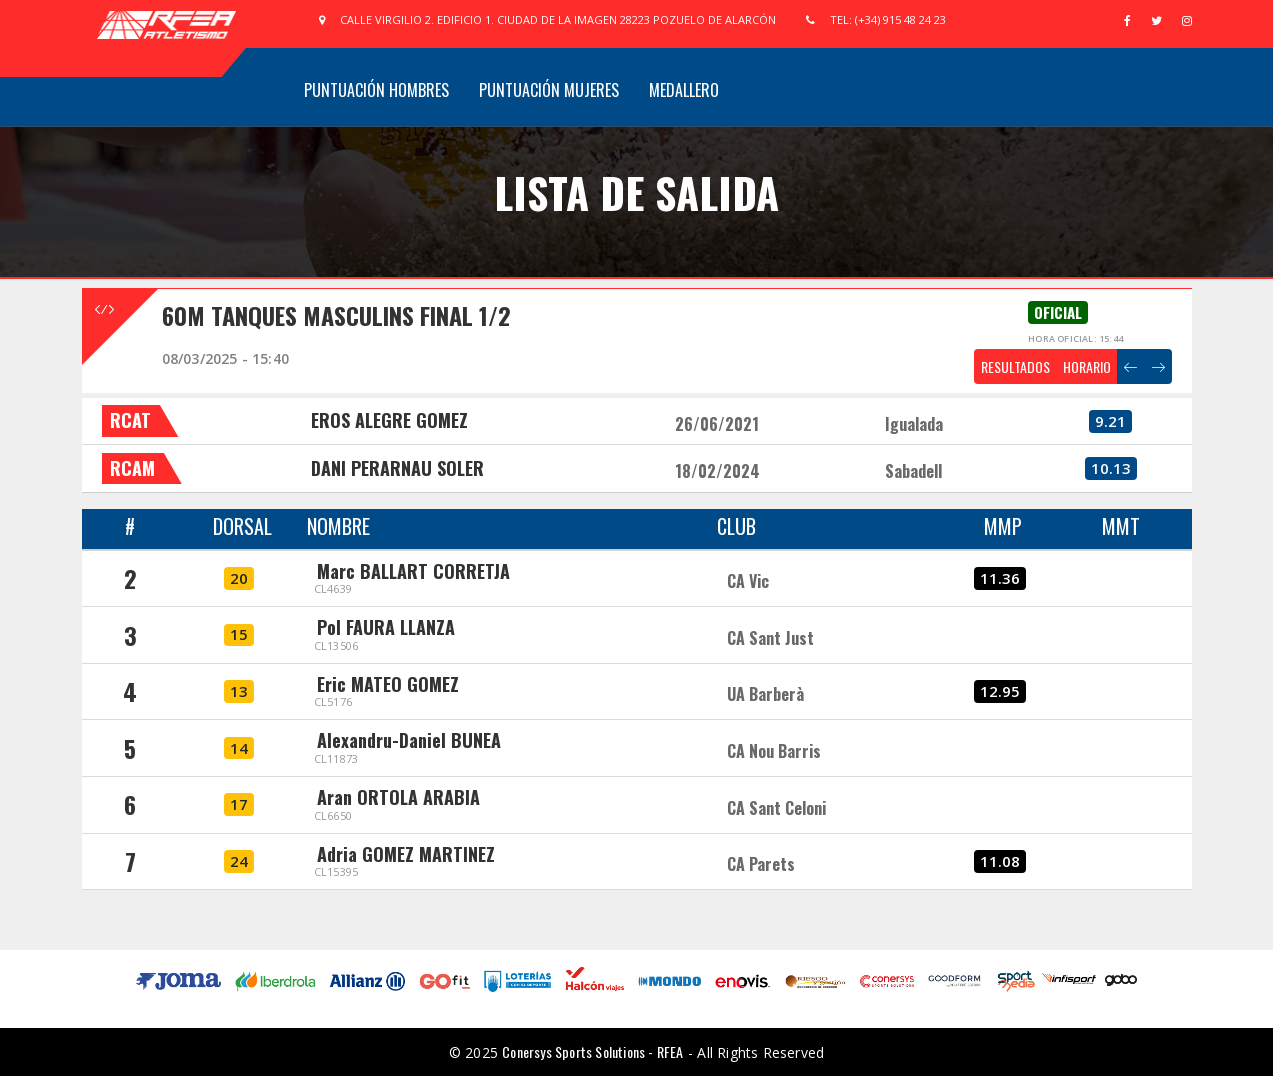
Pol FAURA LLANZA (386, 627)
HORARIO (1087, 366)
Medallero (684, 90)
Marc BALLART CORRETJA (413, 571)
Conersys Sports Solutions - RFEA (592, 1051)
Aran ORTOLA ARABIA (398, 797)
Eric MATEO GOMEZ (388, 684)
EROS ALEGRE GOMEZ (389, 420)
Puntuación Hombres (376, 90)
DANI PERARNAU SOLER (397, 468)
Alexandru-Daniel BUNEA (409, 740)
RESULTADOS (1015, 366)
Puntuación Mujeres (549, 90)
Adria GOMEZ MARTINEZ (406, 854)
